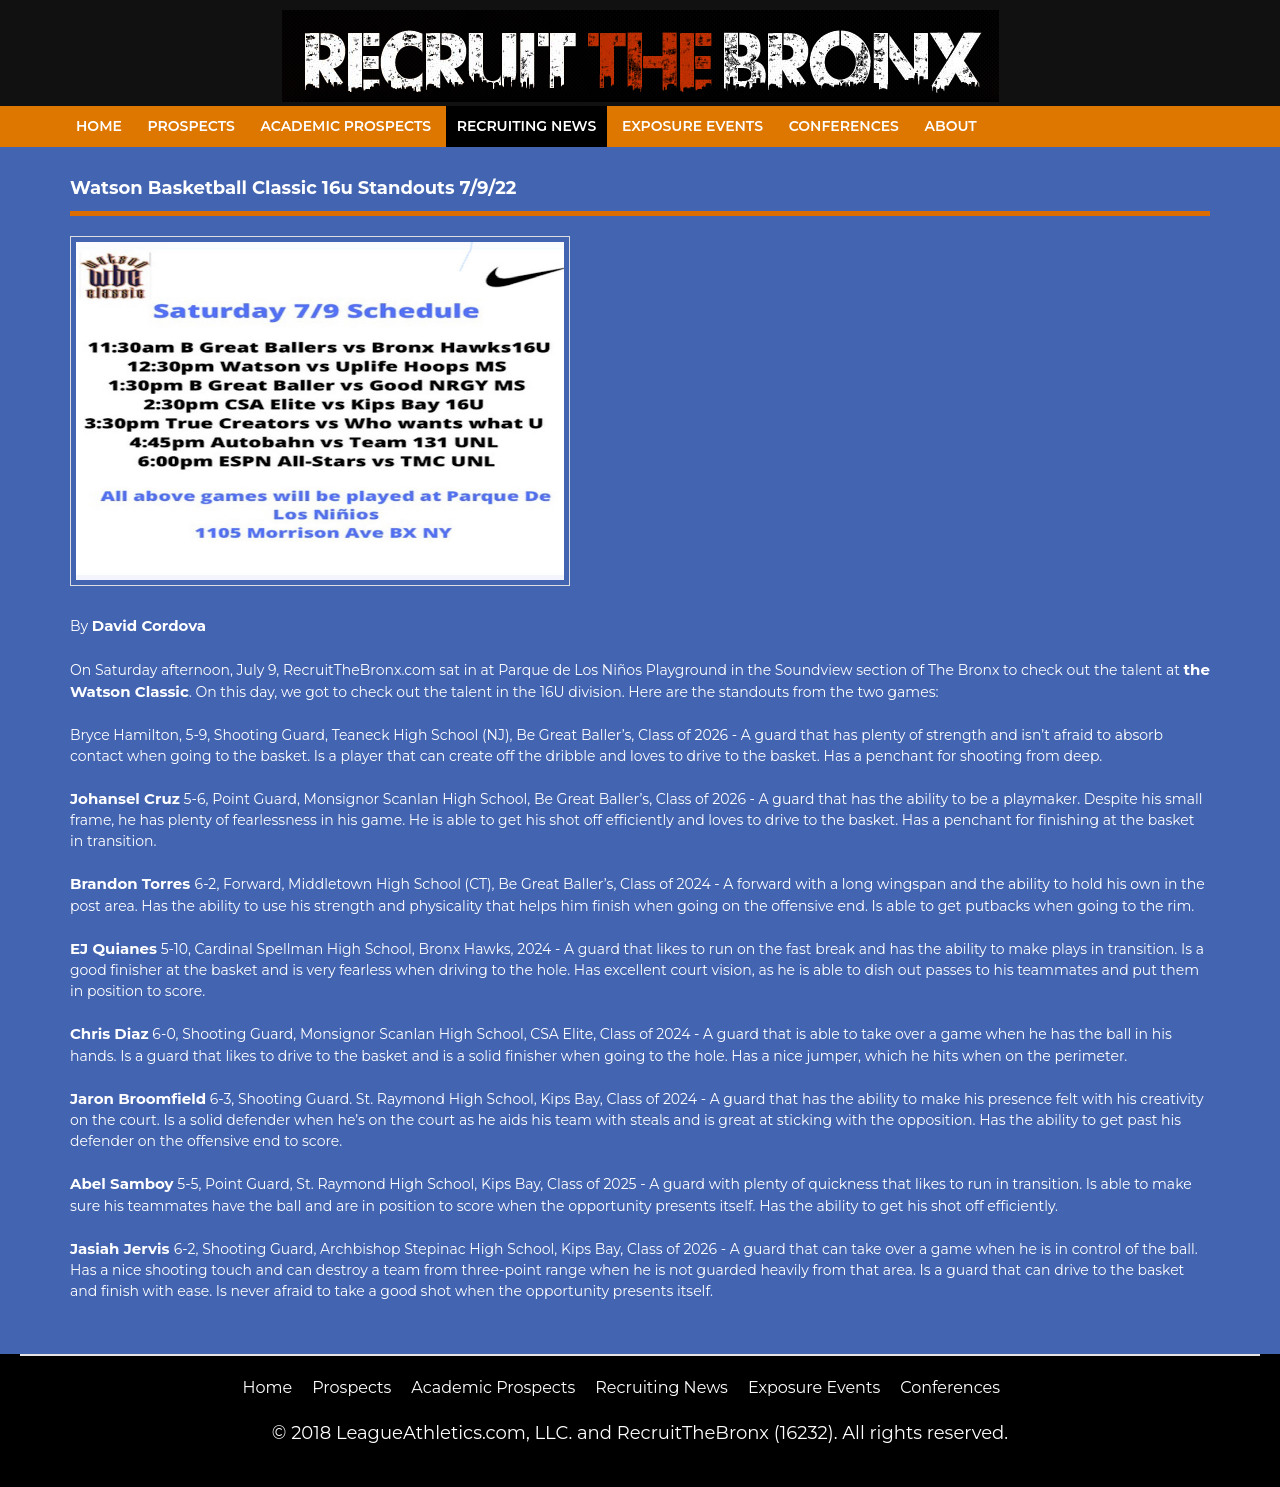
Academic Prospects (345, 126)
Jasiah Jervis (122, 1248)
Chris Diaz (109, 1033)
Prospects (191, 126)
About (951, 126)
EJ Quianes (113, 948)
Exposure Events (692, 126)
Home (99, 126)
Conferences (844, 126)
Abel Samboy (122, 1183)
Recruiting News (527, 126)
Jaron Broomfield (138, 1098)
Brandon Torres (132, 883)
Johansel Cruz (125, 798)
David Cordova (149, 625)
